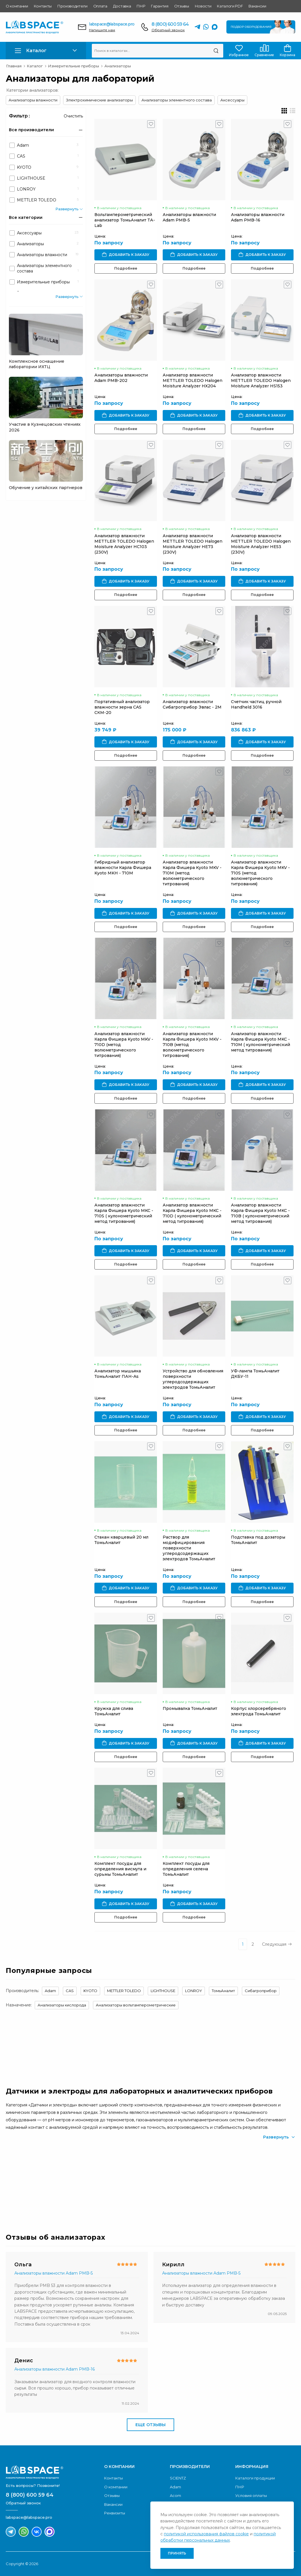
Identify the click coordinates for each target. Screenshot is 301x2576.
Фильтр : (19, 116)
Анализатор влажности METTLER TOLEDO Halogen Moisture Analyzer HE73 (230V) (192, 544)
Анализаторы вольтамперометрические (136, 2005)
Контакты (43, 6)
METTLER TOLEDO (124, 1990)
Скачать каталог (264, 2181)
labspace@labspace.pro (111, 24)
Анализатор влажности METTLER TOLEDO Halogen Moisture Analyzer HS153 (261, 380)
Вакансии (257, 6)
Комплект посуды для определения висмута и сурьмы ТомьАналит (120, 1869)
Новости (203, 6)
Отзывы (181, 6)
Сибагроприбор (261, 1990)
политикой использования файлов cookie (206, 2533)
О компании (17, 6)
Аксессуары (232, 100)
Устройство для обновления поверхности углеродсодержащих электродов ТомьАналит (193, 1379)
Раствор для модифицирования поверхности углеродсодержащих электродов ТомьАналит (189, 1548)
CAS (70, 1990)
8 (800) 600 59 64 (170, 24)
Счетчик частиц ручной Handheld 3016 (256, 704)
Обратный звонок (168, 30)
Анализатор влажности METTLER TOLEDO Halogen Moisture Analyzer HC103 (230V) (124, 544)
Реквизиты (114, 2513)
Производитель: (22, 1990)
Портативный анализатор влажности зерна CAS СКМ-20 (122, 707)
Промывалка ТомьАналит (190, 1708)
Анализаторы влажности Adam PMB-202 (121, 377)
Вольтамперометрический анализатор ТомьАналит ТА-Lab (124, 220)
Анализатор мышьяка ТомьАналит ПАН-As (117, 1373)
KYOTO (90, 1990)
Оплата (100, 6)
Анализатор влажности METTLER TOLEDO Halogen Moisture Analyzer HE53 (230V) (261, 544)
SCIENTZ (178, 2478)
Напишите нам (102, 30)
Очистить (73, 116)
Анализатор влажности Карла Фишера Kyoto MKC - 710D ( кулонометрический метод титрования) (192, 1213)
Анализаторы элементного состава (176, 100)
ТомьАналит (223, 1990)
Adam (50, 1990)
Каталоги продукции (255, 2478)
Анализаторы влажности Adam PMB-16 (257, 217)
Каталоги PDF (230, 6)
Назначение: (19, 2005)
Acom (175, 2495)
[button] (46, 50)
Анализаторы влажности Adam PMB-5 (189, 217)
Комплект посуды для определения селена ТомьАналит (186, 1869)
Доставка (122, 6)
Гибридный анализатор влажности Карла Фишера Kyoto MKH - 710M (122, 868)
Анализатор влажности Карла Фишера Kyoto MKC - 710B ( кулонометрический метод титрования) (260, 1213)
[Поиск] (216, 51)
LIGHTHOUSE (163, 1990)
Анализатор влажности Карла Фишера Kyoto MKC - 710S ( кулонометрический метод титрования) (123, 1213)
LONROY (193, 1990)
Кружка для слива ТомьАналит (113, 1711)
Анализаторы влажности (33, 100)
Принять (177, 2553)
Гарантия (159, 6)
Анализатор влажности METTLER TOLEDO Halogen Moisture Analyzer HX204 (192, 380)
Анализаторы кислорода (62, 2005)
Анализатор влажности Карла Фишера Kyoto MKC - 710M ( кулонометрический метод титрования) (260, 1042)
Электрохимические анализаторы (99, 100)
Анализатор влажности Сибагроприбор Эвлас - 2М (192, 704)
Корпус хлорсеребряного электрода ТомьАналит (258, 1711)
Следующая (277, 1944)
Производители (72, 6)
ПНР (141, 6)
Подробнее (125, 268)
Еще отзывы (150, 2424)
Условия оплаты (251, 2495)
